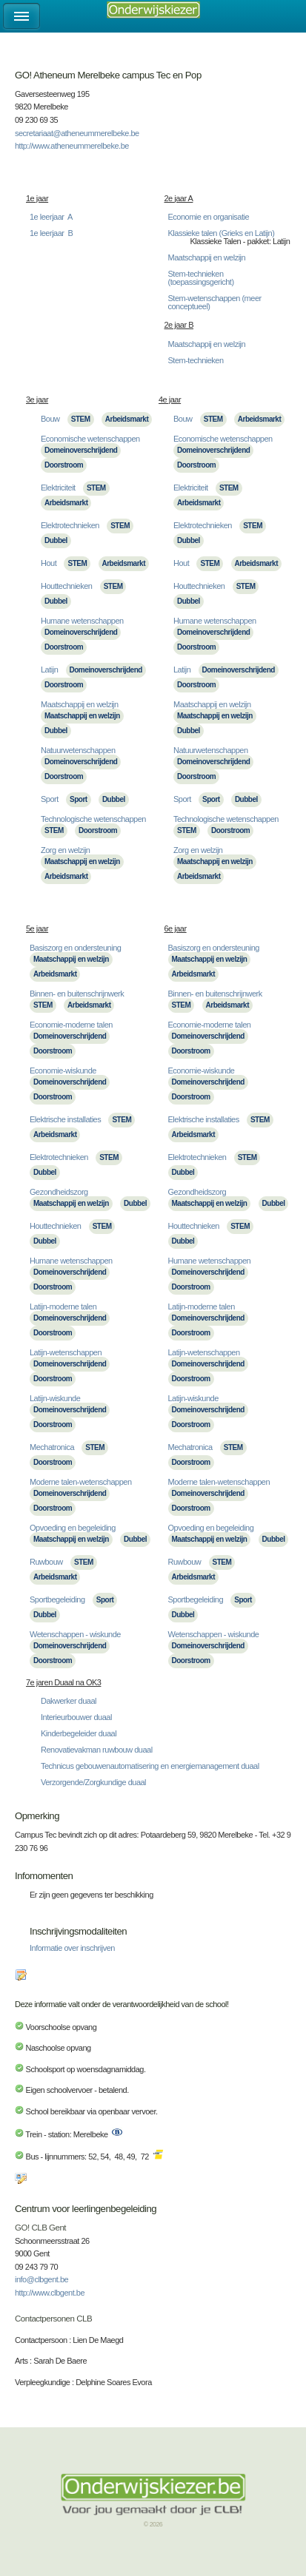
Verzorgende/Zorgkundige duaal (93, 1782)
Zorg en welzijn (65, 850)
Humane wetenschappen (82, 620)
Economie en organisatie (209, 216)
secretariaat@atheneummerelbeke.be (77, 133)
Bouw (50, 418)
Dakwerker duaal (68, 1700)
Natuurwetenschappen (78, 750)
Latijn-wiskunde (55, 1398)
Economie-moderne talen (71, 1024)
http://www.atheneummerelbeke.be (72, 145)
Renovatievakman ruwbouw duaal (97, 1749)
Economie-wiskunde (63, 1070)
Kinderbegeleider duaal (78, 1733)
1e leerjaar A (51, 216)
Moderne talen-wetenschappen (81, 1481)
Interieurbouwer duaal (76, 1717)
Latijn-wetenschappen (66, 1352)
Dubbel (55, 540)
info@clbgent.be (41, 2279)
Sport (50, 799)
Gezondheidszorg (59, 1191)
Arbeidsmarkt (126, 419)
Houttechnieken (66, 585)
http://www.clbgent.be (49, 2292)
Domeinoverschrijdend (80, 450)
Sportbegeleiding (57, 1599)
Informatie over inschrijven (72, 1947)
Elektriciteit (58, 487)
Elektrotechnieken (70, 525)
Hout (48, 563)
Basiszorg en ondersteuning (75, 947)
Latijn (49, 669)
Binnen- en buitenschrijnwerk (77, 993)
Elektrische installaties (65, 1119)
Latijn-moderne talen (63, 1306)
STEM (80, 419)
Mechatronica (52, 1447)
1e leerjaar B (51, 233)
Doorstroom (63, 465)
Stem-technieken (196, 360)
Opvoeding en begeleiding (73, 1527)
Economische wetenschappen (90, 438)
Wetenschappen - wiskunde (75, 1634)
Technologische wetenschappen (93, 819)
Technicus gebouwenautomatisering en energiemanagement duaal (150, 1765)
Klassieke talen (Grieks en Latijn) (221, 233)
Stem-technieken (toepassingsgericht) (201, 277)
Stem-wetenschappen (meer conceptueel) (215, 302)
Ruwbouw (46, 1561)
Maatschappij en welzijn (207, 257)
